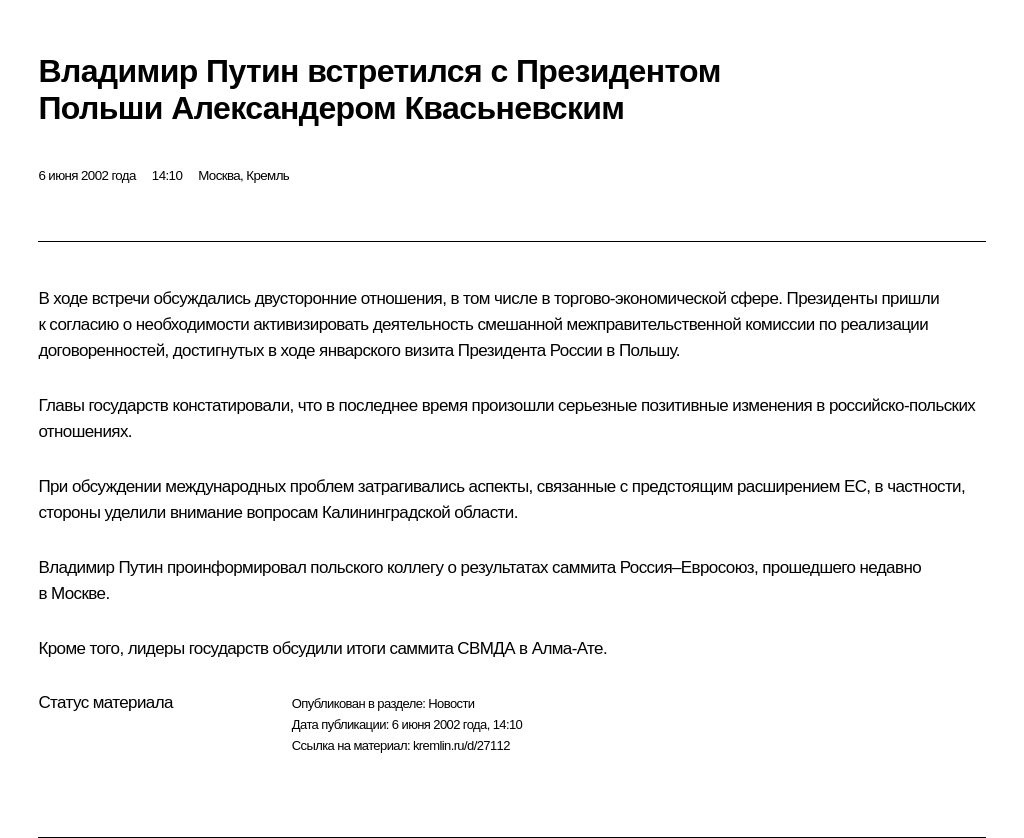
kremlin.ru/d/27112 (461, 745)
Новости (451, 703)
